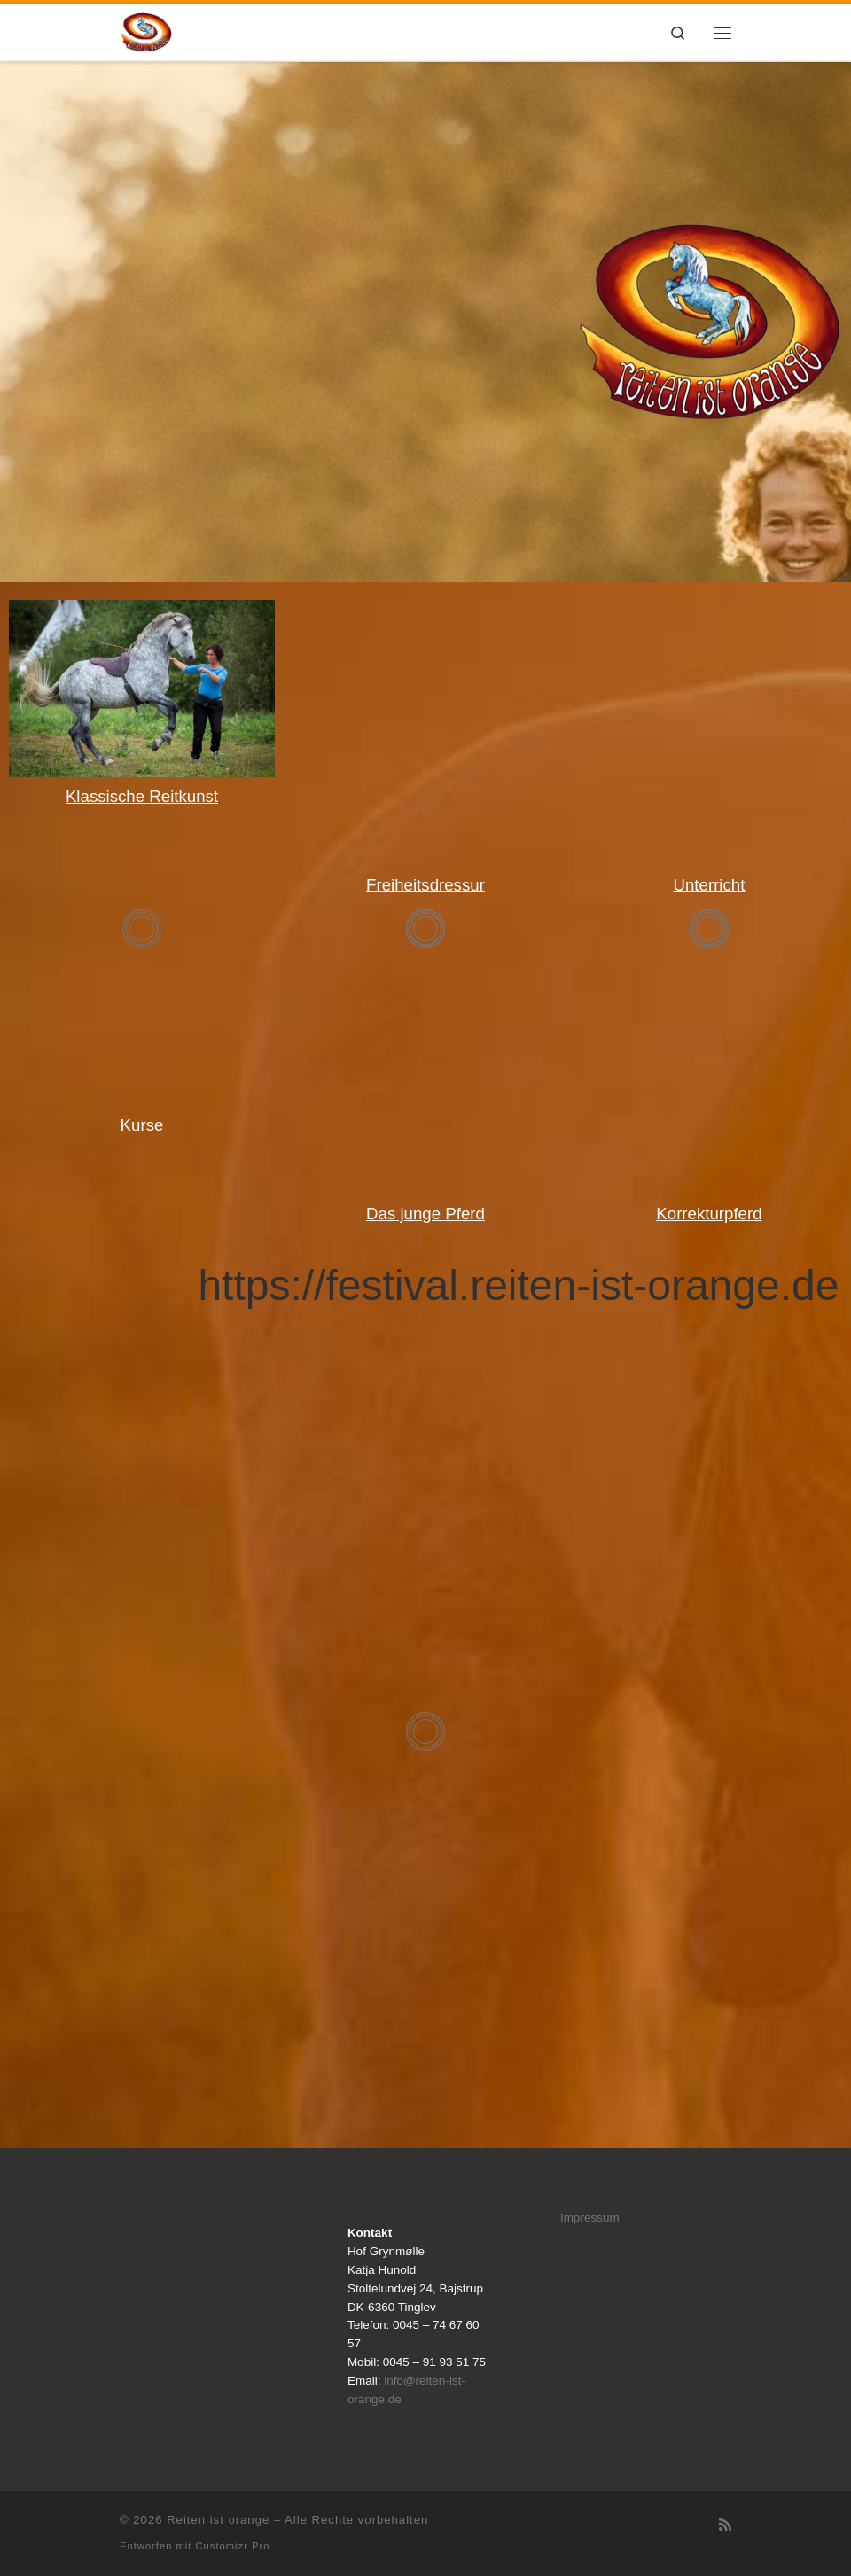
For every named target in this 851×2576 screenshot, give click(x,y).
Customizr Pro (233, 2546)
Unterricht (710, 885)
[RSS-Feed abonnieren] (725, 2525)
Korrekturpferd (708, 1213)
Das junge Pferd (425, 1213)
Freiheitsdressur (425, 885)
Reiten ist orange (218, 2519)
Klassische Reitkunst (142, 796)
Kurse (142, 1125)
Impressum (590, 2217)
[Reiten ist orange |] (146, 30)
